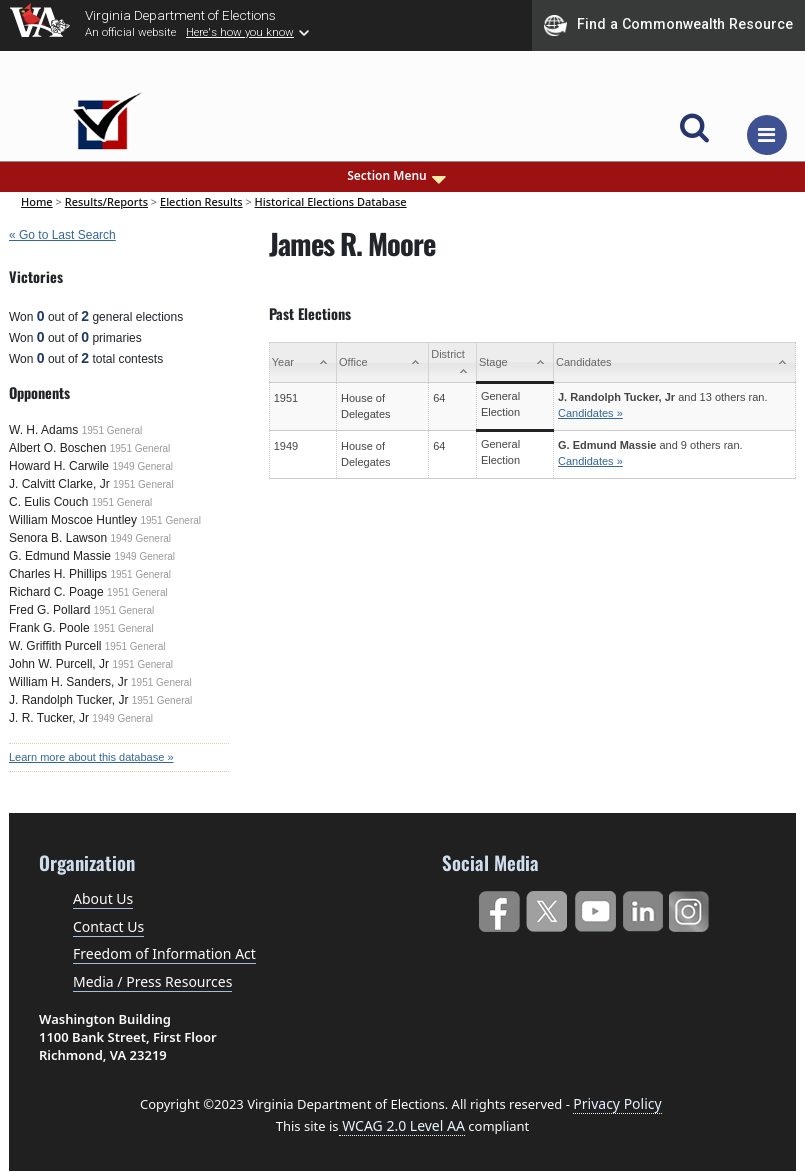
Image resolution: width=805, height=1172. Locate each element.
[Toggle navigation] (767, 135)
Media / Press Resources (152, 981)
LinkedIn (643, 907)
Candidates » (590, 413)
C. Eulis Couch (48, 502)
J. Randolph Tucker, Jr (68, 700)
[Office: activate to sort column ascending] (382, 363)
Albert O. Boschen (57, 448)
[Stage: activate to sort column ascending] (514, 363)
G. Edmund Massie (60, 556)
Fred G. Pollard (49, 610)
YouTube (594, 907)
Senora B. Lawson (58, 538)
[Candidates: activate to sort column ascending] (674, 363)
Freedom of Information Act (164, 953)
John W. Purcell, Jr (59, 664)
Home (37, 201)
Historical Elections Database (331, 201)
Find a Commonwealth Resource (668, 25)
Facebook (498, 907)
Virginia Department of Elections (180, 15)
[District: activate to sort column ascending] (453, 363)
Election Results (201, 201)
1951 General (112, 430)
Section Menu (398, 176)
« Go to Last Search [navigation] (62, 235)
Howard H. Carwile (59, 466)
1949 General (142, 466)
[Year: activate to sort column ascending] (302, 363)
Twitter (546, 907)
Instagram (691, 907)
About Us (103, 898)
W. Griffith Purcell (55, 646)
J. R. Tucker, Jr (49, 718)
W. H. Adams (43, 430)
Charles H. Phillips (58, 574)
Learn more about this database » (91, 757)
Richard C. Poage (56, 592)
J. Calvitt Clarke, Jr (59, 484)
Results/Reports (106, 201)
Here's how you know (240, 32)
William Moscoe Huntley (73, 520)
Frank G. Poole (49, 628)
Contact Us (108, 926)
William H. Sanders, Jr (68, 682)
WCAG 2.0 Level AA (402, 1125)
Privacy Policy (617, 1103)
